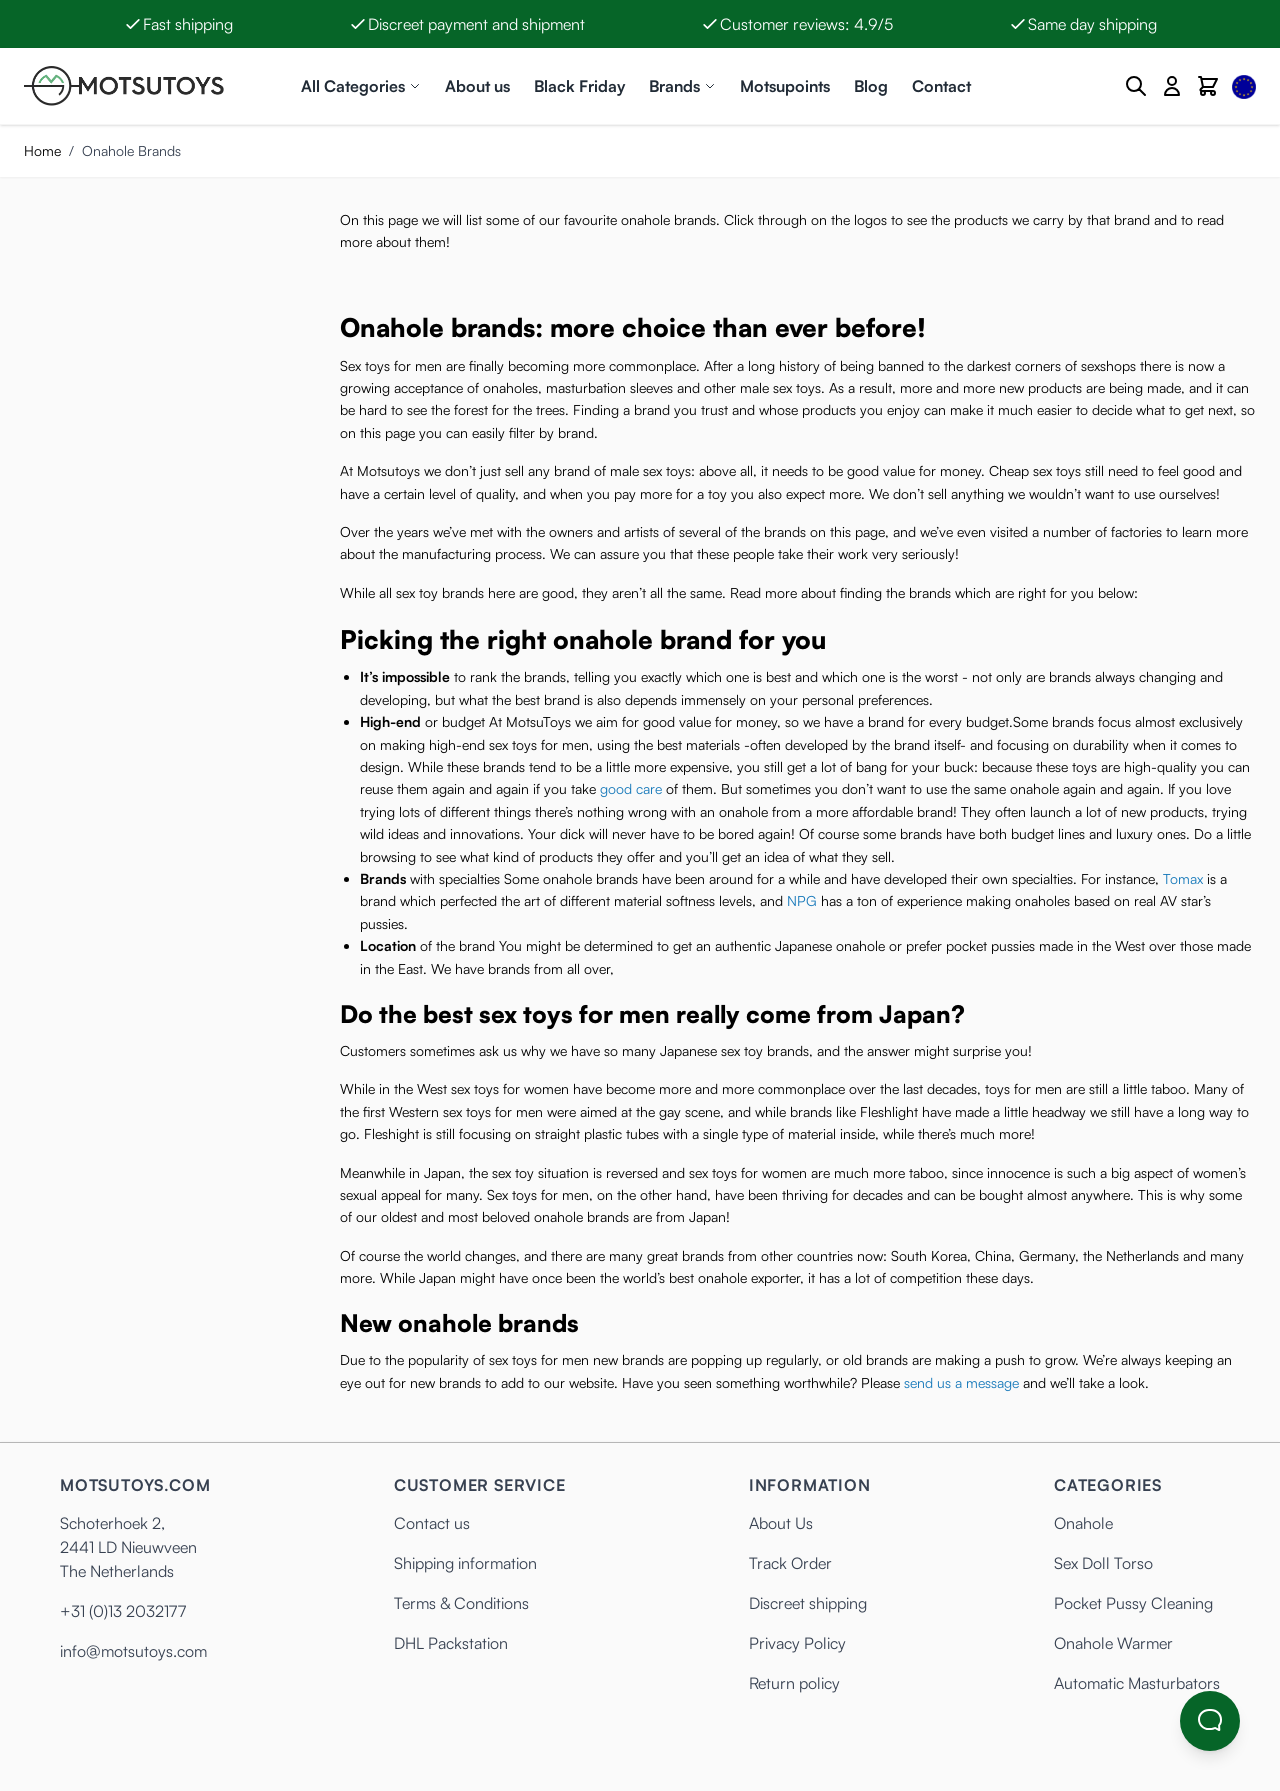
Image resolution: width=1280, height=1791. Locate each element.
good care (631, 788)
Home (42, 150)
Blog (871, 86)
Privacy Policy (797, 1643)
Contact (941, 86)
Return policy (794, 1683)
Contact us (432, 1523)
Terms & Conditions (461, 1603)
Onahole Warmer (1113, 1643)
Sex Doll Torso (1103, 1563)
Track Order (790, 1563)
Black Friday (579, 86)
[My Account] (1172, 86)
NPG (802, 900)
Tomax (1183, 878)
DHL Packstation (451, 1643)
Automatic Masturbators (1137, 1683)
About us (477, 86)
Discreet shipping (808, 1603)
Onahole (1083, 1523)
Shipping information (465, 1563)
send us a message (961, 1382)
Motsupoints (785, 86)
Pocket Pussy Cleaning (1133, 1603)
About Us (781, 1523)
